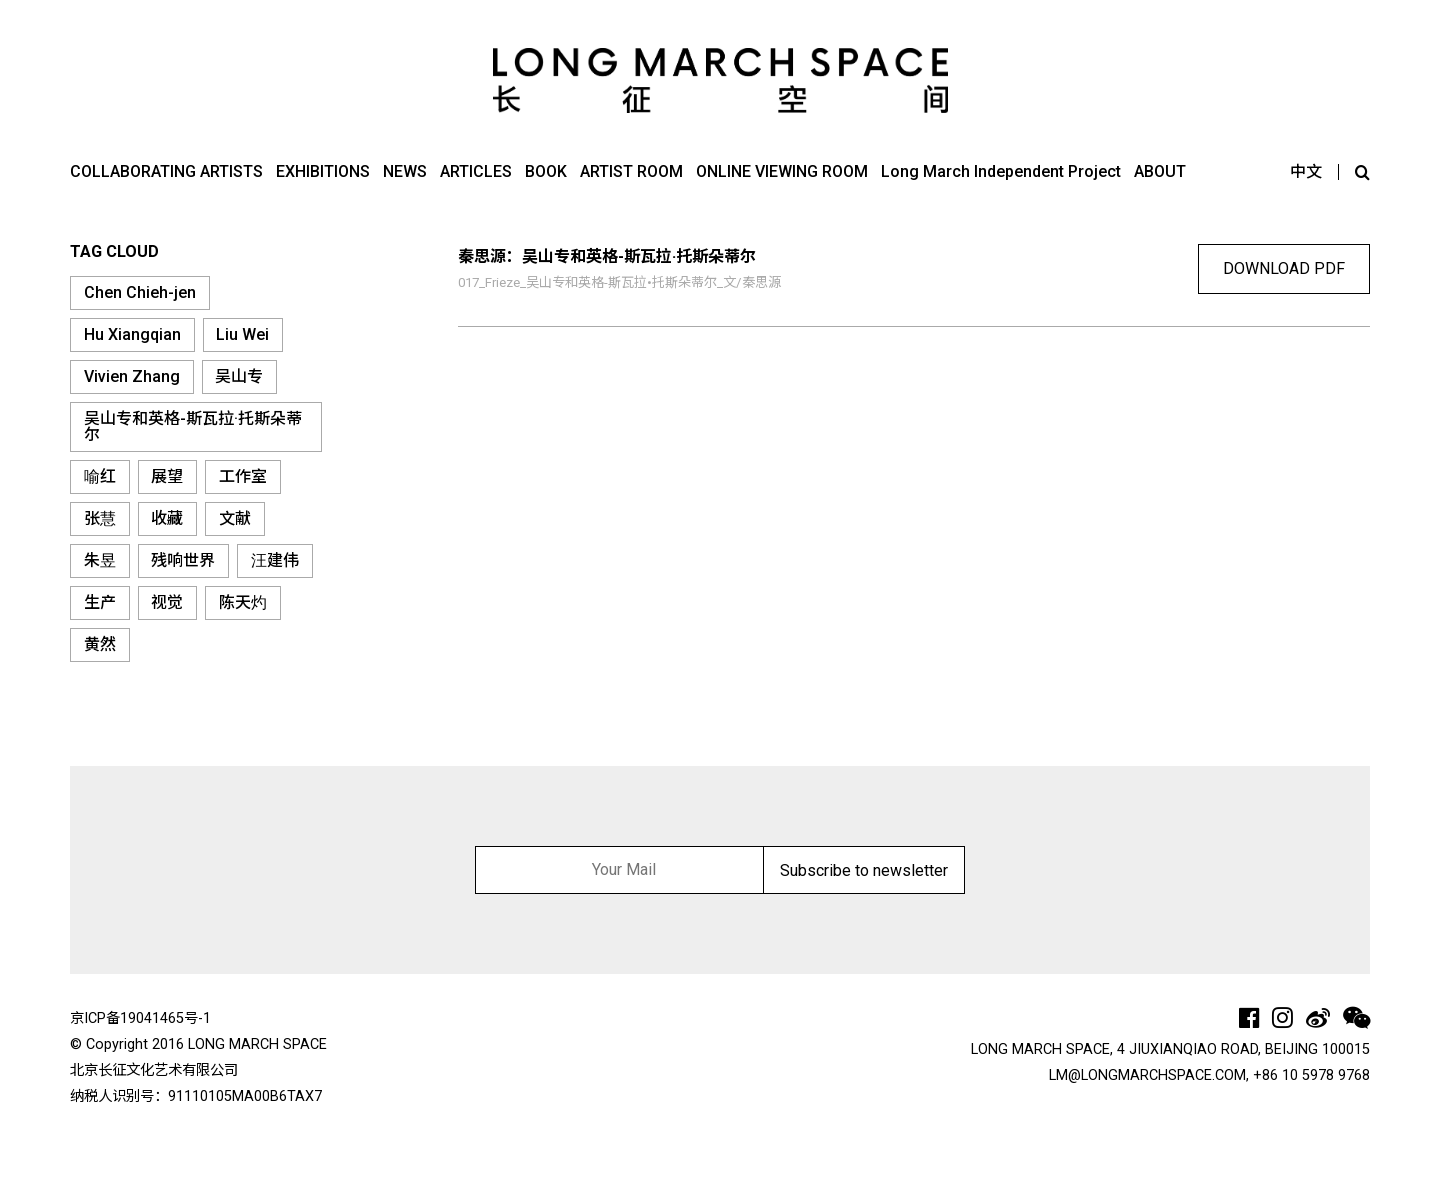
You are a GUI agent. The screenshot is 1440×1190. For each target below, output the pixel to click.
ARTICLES (476, 171)
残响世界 (183, 560)
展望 (167, 476)
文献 (235, 518)
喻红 (100, 476)
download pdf (1284, 268)
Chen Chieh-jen (140, 292)
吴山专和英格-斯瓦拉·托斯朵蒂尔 (193, 426)
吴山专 (239, 376)
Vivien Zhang (132, 376)
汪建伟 (275, 560)
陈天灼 (243, 602)
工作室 (243, 476)
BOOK (546, 171)
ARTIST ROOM (631, 171)
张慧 (100, 518)
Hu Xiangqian (132, 334)
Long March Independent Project (1001, 171)
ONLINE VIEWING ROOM (782, 171)
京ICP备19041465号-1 (140, 1018)
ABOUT (1160, 171)
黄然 (100, 644)
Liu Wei (242, 334)
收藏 (167, 518)
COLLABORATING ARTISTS (166, 171)
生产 (100, 602)
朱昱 (100, 560)
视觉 (167, 602)
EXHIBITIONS (323, 171)
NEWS (405, 171)
